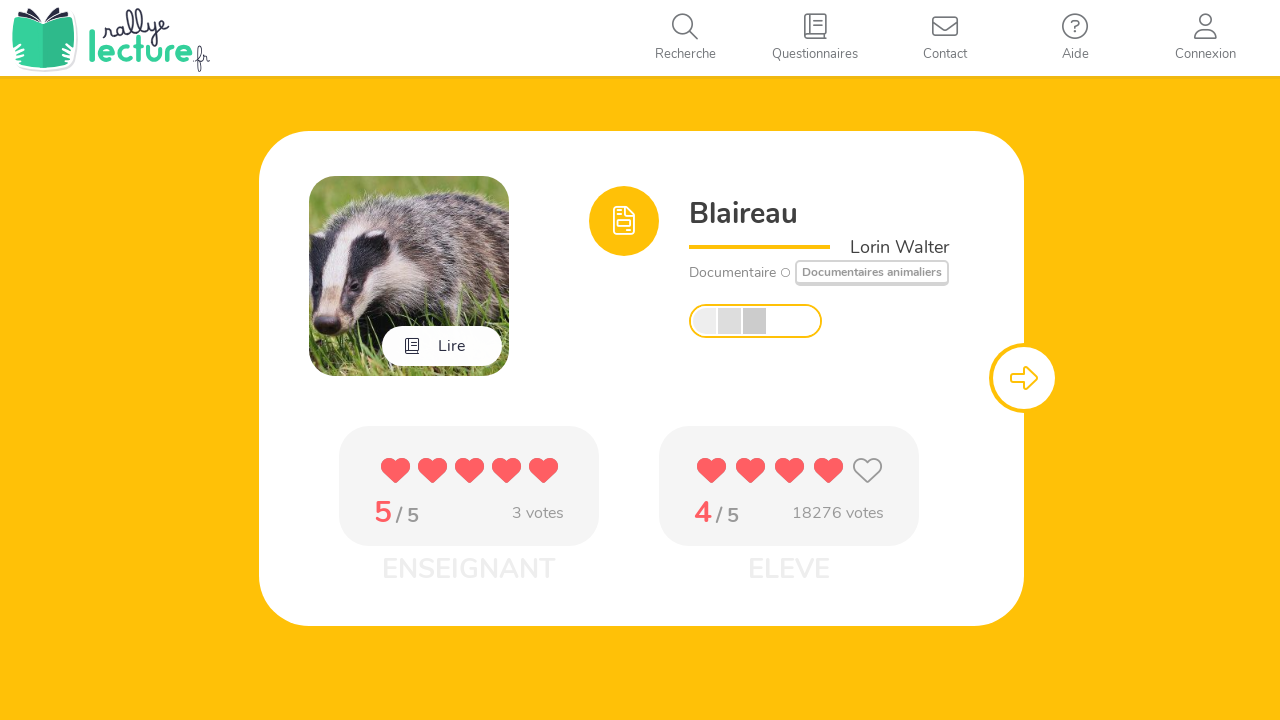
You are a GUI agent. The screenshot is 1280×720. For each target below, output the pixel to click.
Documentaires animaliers (872, 272)
